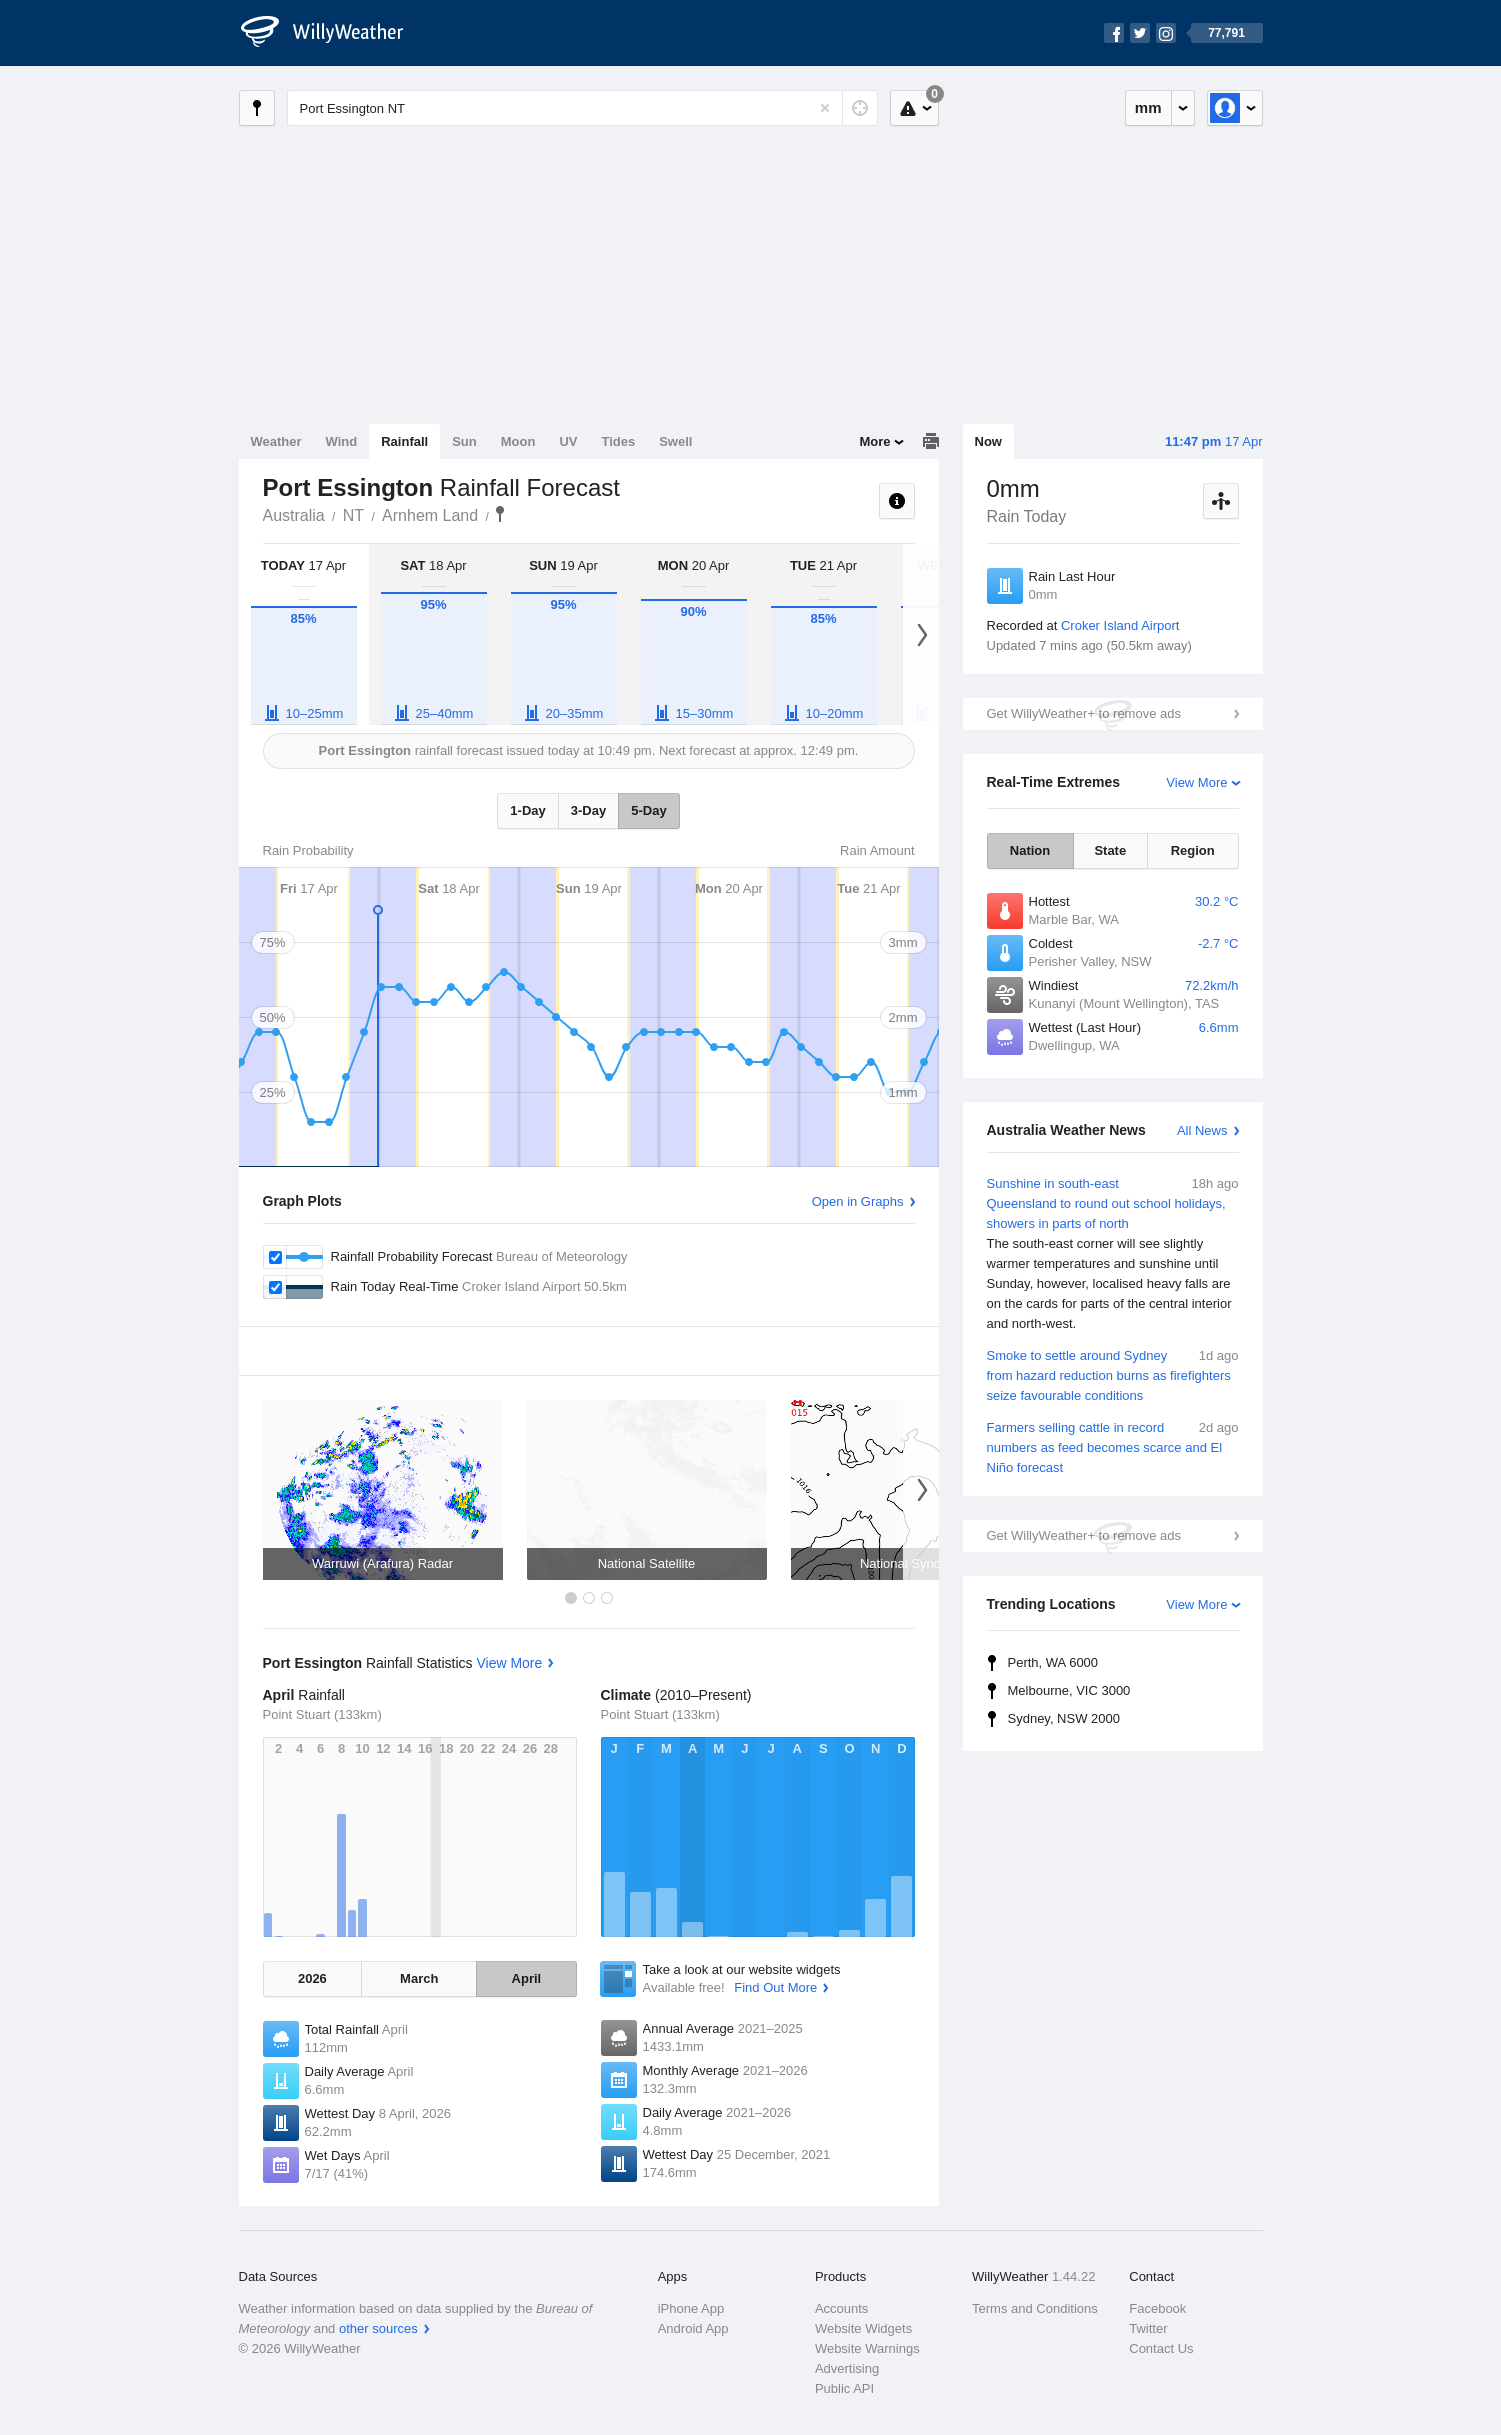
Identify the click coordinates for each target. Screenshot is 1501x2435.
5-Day (648, 810)
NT (353, 515)
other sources (378, 2328)
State (1110, 850)
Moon (518, 441)
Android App (693, 2328)
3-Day (588, 810)
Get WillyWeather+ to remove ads (1084, 713)
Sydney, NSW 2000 (1064, 1718)
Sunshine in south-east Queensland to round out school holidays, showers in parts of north (1113, 1254)
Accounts (841, 2308)
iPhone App (691, 2308)
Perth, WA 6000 (1053, 1662)
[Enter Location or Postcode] (582, 108)
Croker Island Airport (1120, 625)
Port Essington (500, 514)
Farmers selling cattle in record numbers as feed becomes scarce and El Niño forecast (1113, 1446)
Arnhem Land (430, 515)
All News (1202, 1130)
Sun (464, 441)
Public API (844, 2388)
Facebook (1157, 2308)
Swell (675, 441)
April (527, 1978)
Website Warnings (867, 2348)
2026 (312, 1978)
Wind (342, 441)
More (874, 441)
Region (1193, 850)
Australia (294, 515)
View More (1196, 782)
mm (1148, 107)
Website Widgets (863, 2328)
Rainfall (404, 441)
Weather (276, 441)
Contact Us (1161, 2348)
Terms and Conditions (1035, 2308)
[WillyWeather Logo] (333, 33)
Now (988, 441)
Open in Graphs (858, 1201)
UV (568, 441)
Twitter (1148, 2328)
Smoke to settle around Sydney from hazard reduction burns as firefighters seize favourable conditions (1113, 1374)
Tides (618, 441)
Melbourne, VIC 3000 (1069, 1690)
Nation (1030, 850)
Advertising (847, 2368)
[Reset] (825, 108)
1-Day (527, 810)
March (419, 1978)
